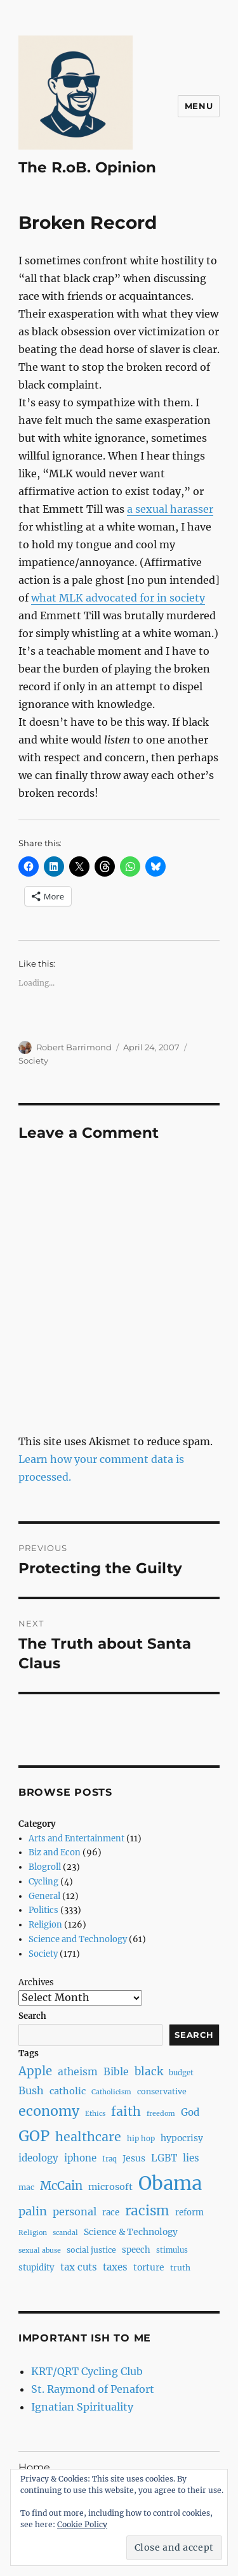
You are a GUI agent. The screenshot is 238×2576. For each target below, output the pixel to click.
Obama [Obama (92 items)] (170, 2183)
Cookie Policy (82, 2524)
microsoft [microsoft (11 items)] (110, 2187)
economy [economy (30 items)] (48, 2111)
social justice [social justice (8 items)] (91, 2250)
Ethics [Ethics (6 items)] (95, 2113)
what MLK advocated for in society (118, 597)
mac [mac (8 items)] (26, 2187)
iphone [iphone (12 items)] (80, 2158)
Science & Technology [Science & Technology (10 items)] (131, 2232)
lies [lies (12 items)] (191, 2158)
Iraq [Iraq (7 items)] (109, 2158)
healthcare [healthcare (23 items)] (88, 2136)
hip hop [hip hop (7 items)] (141, 2138)
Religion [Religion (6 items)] (32, 2233)
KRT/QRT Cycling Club (87, 2371)
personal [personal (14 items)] (74, 2211)
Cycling (43, 1881)
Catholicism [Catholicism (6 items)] (111, 2092)
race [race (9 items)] (110, 2212)
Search (32, 2016)
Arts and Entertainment (76, 1838)
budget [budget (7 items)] (181, 2072)
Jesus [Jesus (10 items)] (133, 2158)
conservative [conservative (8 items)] (162, 2091)
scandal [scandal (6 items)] (65, 2233)
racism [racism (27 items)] (147, 2211)
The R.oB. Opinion (87, 167)
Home (34, 2467)
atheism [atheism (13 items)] (78, 2072)
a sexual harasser (170, 509)
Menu (199, 106)
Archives (36, 1982)
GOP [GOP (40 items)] (34, 2136)
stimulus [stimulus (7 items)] (172, 2250)
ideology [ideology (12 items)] (38, 2158)
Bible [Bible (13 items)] (116, 2072)
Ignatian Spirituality (82, 2406)
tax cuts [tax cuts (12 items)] (78, 2267)
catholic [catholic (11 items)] (68, 2091)
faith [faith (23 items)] (126, 2111)
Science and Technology (78, 1939)
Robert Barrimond (74, 1047)
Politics (43, 1910)
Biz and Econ (55, 1852)
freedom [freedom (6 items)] (161, 2113)
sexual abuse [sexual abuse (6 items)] (39, 2250)
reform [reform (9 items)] (189, 2212)
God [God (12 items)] (190, 2112)
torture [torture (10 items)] (148, 2267)
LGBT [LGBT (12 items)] (164, 2158)
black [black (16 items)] (149, 2071)
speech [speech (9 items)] (136, 2249)
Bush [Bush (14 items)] (31, 2090)
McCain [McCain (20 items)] (61, 2186)
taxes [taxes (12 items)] (115, 2267)
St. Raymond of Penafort (92, 2389)
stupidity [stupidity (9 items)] (36, 2267)
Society (33, 1060)
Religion (45, 1924)
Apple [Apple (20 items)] (35, 2071)
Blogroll (45, 1867)
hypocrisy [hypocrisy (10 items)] (182, 2138)
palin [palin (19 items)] (32, 2211)
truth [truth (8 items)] (180, 2267)
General (44, 1896)
